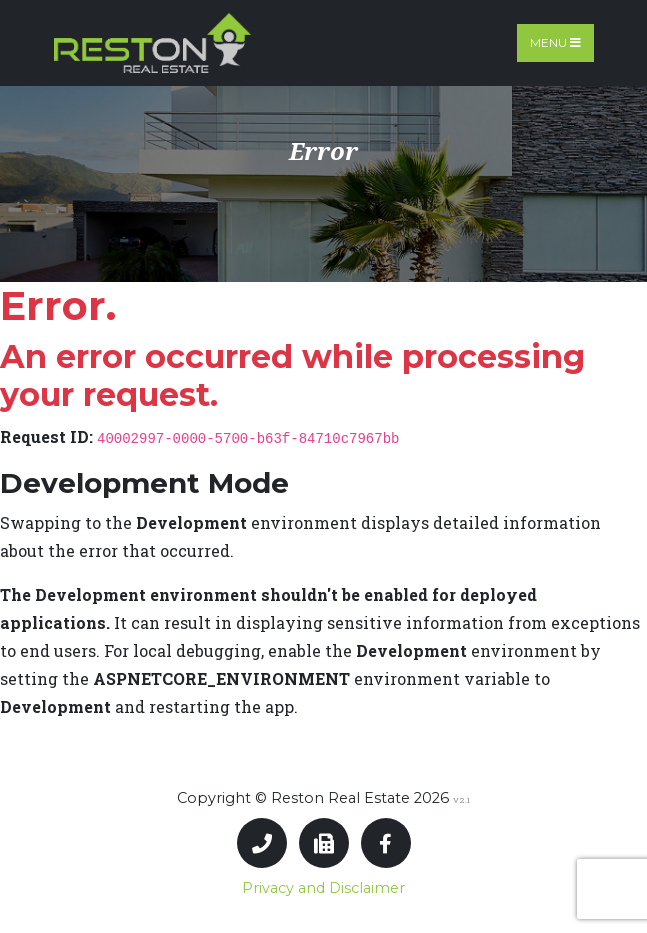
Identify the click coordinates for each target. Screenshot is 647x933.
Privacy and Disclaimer (323, 888)
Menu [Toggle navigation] (555, 42)
